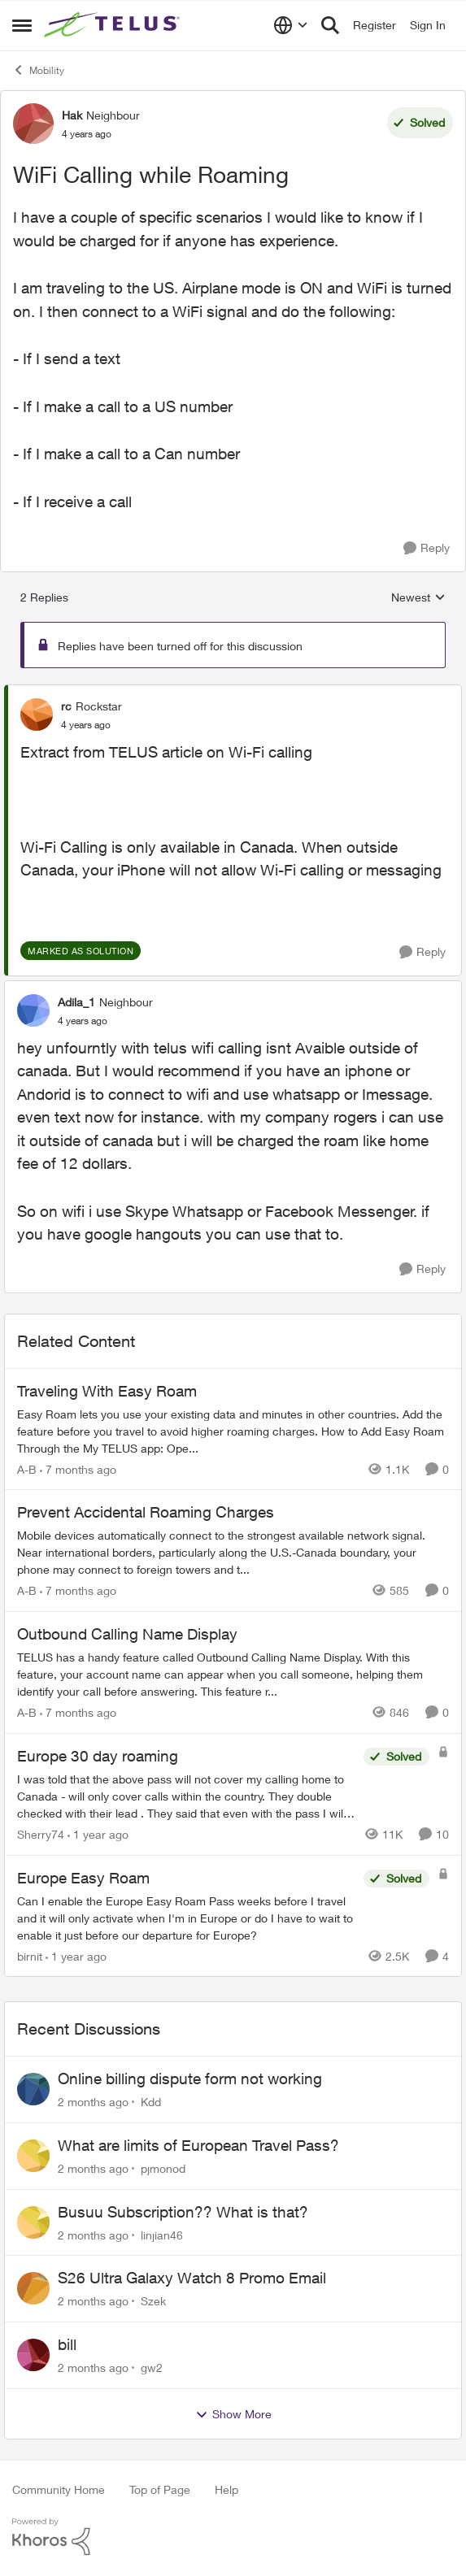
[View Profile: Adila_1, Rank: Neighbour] (33, 1010)
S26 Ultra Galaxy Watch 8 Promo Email (192, 2278)
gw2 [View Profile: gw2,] (152, 2367)
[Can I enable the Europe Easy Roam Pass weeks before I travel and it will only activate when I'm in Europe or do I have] (186, 1917)
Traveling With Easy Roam (107, 1391)
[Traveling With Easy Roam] (233, 1430)
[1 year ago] (98, 1834)
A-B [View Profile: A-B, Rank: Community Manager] (27, 1468)
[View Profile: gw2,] (33, 2355)
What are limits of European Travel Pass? (198, 2145)
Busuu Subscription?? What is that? (183, 2212)
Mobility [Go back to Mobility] (38, 69)
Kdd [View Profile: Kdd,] (151, 2102)
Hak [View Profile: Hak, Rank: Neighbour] (72, 115)
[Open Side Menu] (22, 25)
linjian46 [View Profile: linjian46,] (162, 2234)
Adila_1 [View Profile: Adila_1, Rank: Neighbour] (76, 1002)
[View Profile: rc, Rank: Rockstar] (36, 714)
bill (67, 2344)
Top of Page (159, 2489)
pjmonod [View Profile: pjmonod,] (163, 2168)
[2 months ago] (93, 2101)
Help (226, 2489)
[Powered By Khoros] (233, 2537)
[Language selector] (291, 25)
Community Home (58, 2489)
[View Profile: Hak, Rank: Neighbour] (33, 123)
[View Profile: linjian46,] (33, 2222)
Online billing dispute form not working (190, 2078)
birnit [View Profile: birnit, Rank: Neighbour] (29, 1955)
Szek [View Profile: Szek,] (153, 2301)
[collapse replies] (233, 692)
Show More (233, 2414)
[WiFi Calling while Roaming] (86, 725)
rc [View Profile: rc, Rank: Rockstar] (66, 706)
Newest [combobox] (418, 598)
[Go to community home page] (114, 25)
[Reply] (426, 548)
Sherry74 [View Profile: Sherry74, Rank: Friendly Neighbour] (40, 1834)
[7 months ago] (78, 1468)
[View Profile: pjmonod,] (33, 2155)
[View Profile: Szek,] (33, 2288)
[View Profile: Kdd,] (33, 2089)
